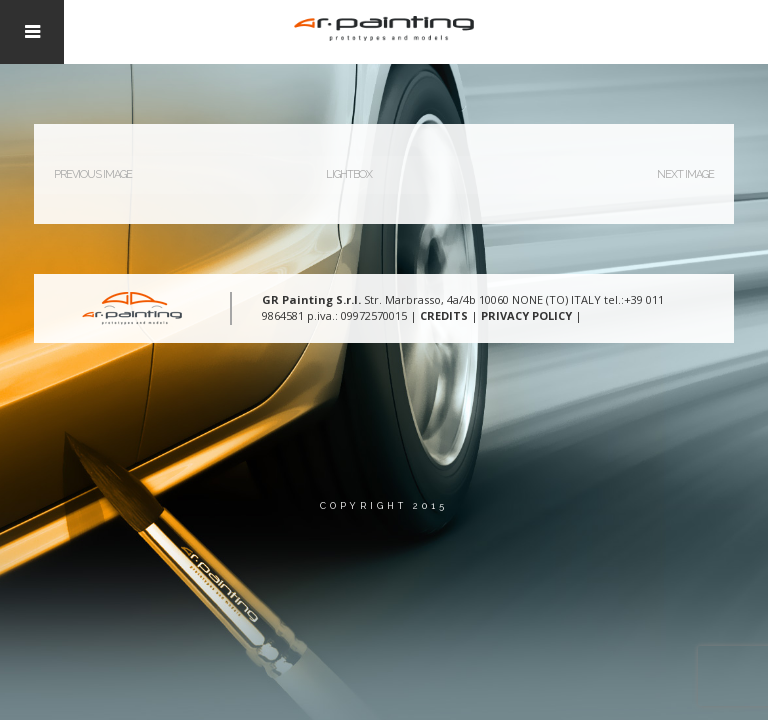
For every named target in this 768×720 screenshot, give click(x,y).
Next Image (685, 174)
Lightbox (349, 174)
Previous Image (93, 174)
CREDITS (444, 315)
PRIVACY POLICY (526, 315)
